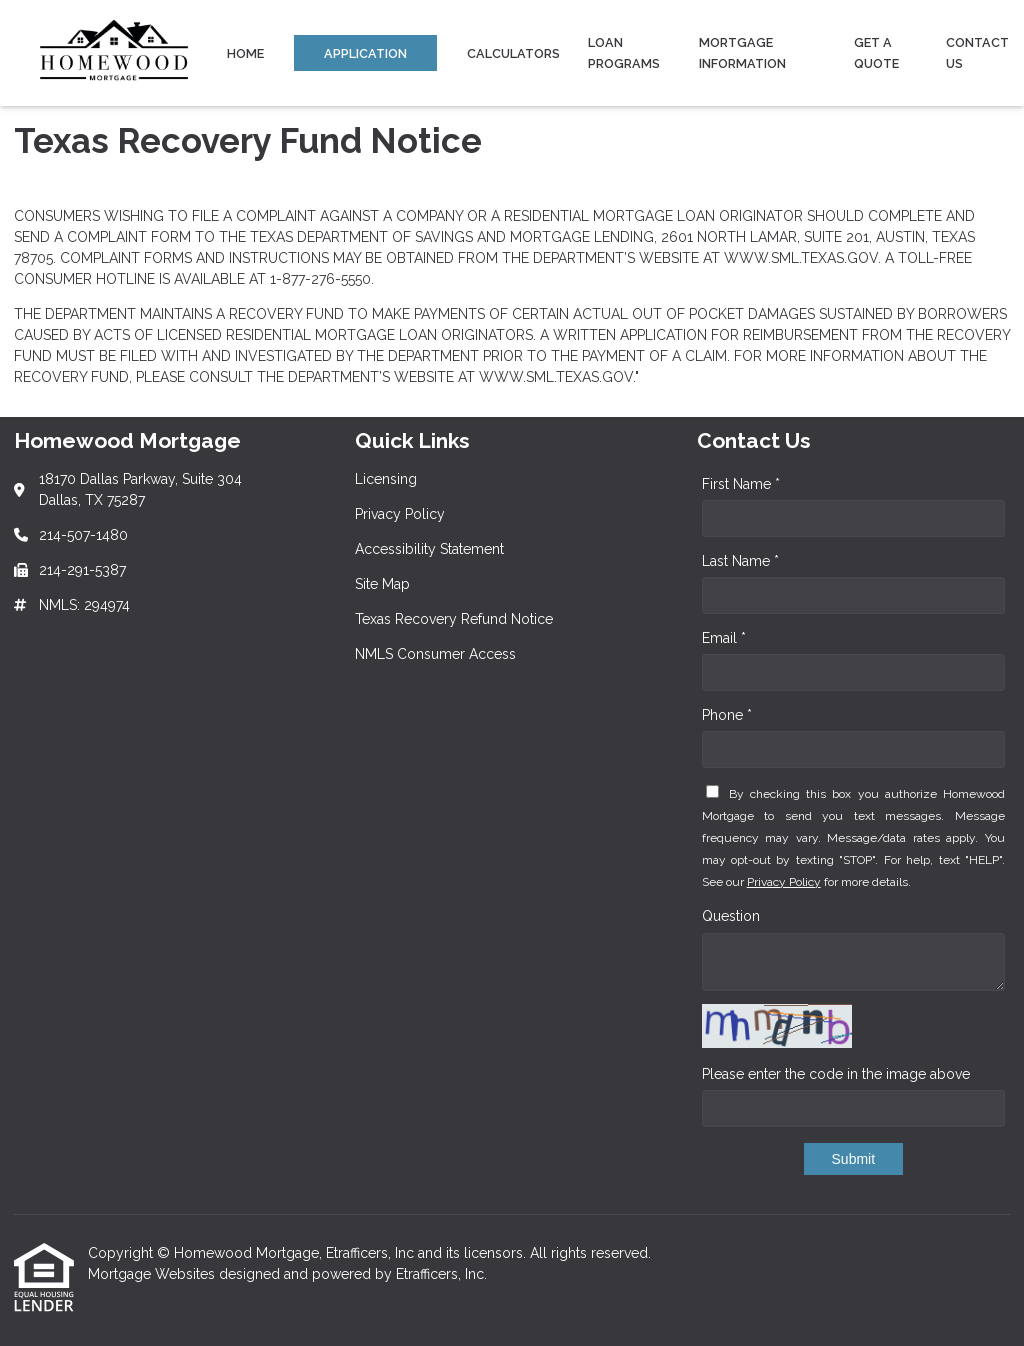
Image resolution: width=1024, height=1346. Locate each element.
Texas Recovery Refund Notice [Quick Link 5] (454, 619)
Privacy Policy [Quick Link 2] (400, 514)
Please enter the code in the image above (836, 1074)
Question (731, 916)
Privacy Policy (784, 882)
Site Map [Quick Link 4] (382, 584)
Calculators (513, 53)
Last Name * (740, 561)
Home (245, 53)
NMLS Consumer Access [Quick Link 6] (435, 654)
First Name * (741, 484)
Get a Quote (876, 53)
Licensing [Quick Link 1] (386, 479)
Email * (724, 638)
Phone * (727, 715)
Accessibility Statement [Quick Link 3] (429, 549)
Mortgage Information (742, 53)
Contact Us (977, 53)
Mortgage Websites (153, 1274)
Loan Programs (624, 53)
